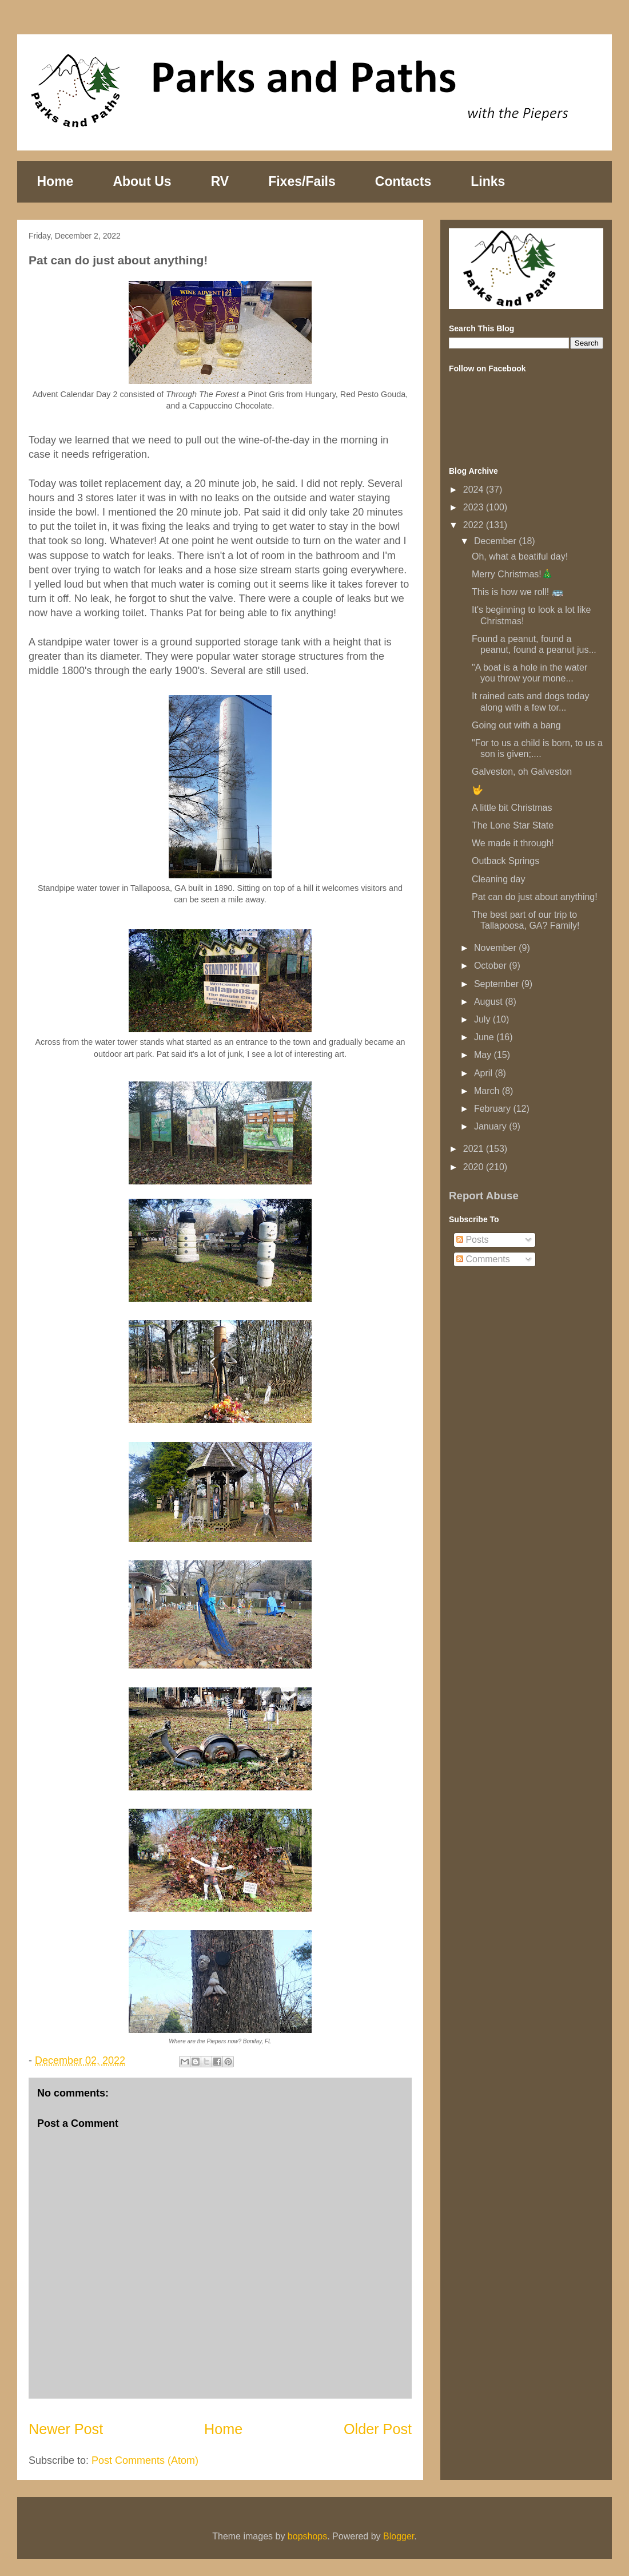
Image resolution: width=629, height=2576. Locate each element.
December (496, 541)
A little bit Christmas (512, 808)
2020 (474, 1167)
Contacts (403, 181)
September (497, 984)
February (493, 1108)
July (483, 1019)
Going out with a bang (516, 725)
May (484, 1055)
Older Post (378, 2429)
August (489, 1001)
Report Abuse (484, 1196)
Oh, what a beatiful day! (520, 556)
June (485, 1037)
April (484, 1073)
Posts (472, 1240)
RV (220, 181)
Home (55, 181)
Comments (483, 1259)
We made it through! (513, 843)
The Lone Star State (513, 825)
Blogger (398, 2536)
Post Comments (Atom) (144, 2460)
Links (488, 181)
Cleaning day (498, 879)
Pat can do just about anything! (535, 897)
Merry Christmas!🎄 (512, 574)
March (488, 1091)
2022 (474, 525)
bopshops (307, 2536)
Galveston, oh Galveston (522, 771)
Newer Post (66, 2429)
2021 (474, 1149)
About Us (142, 181)
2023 (474, 507)
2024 (474, 489)
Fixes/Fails (302, 181)
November (496, 948)
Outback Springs (505, 861)
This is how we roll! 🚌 (517, 592)
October (491, 965)
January (491, 1126)
